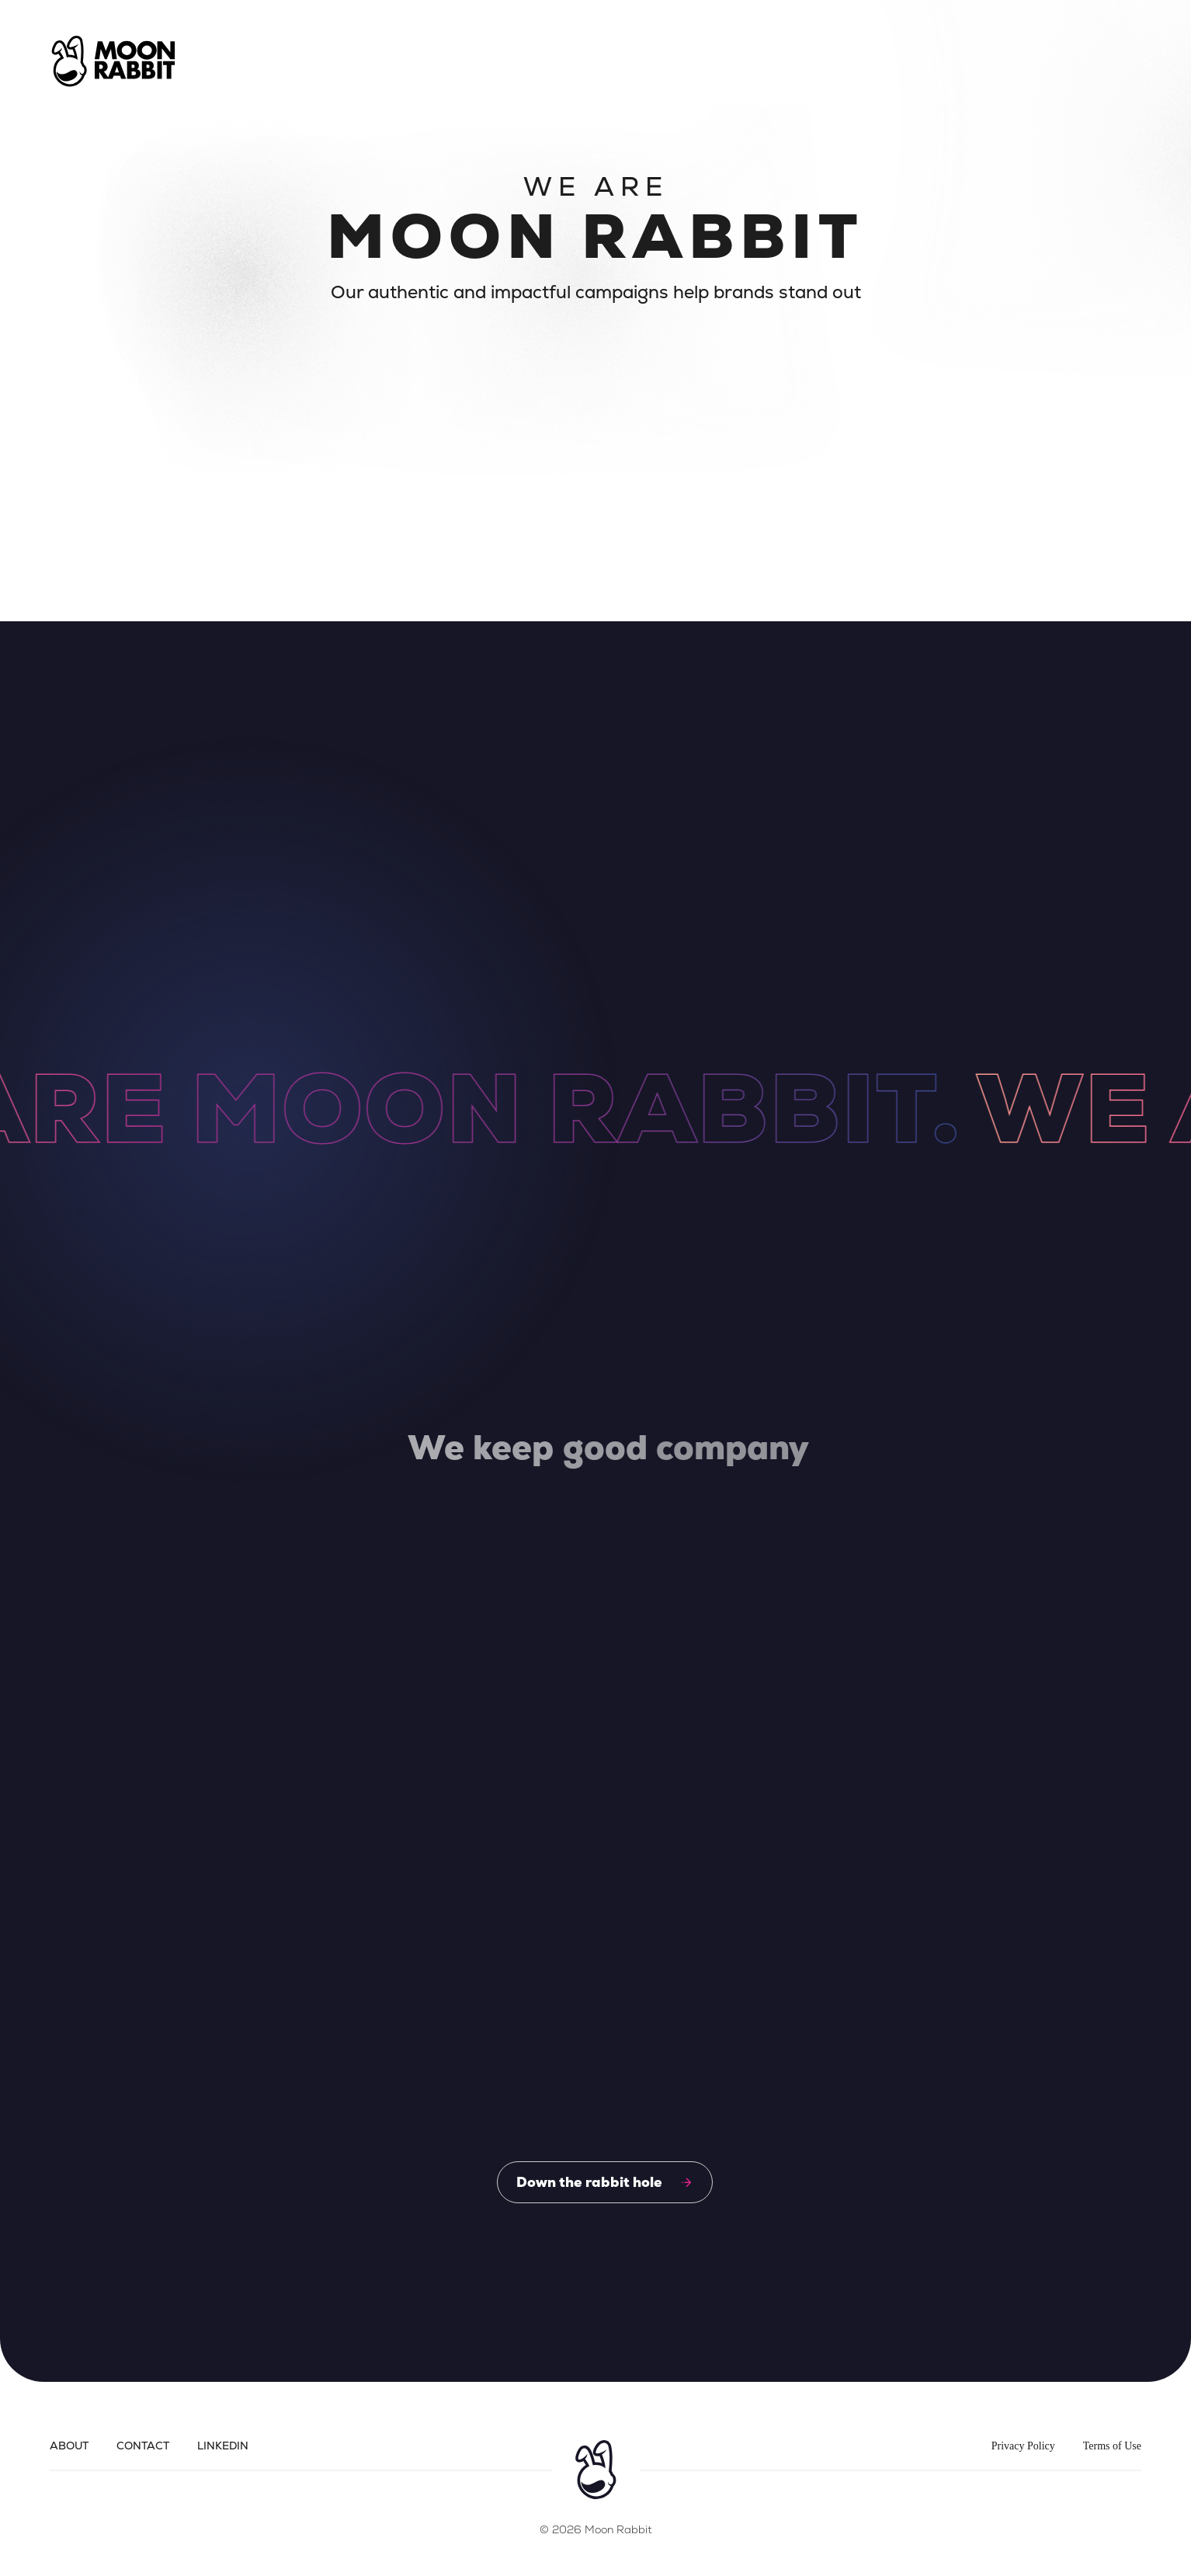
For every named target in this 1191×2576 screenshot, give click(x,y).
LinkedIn (222, 2446)
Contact (142, 2446)
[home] (112, 61)
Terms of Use (1112, 2446)
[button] (1105, 61)
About (69, 2446)
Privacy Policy (1023, 2446)
